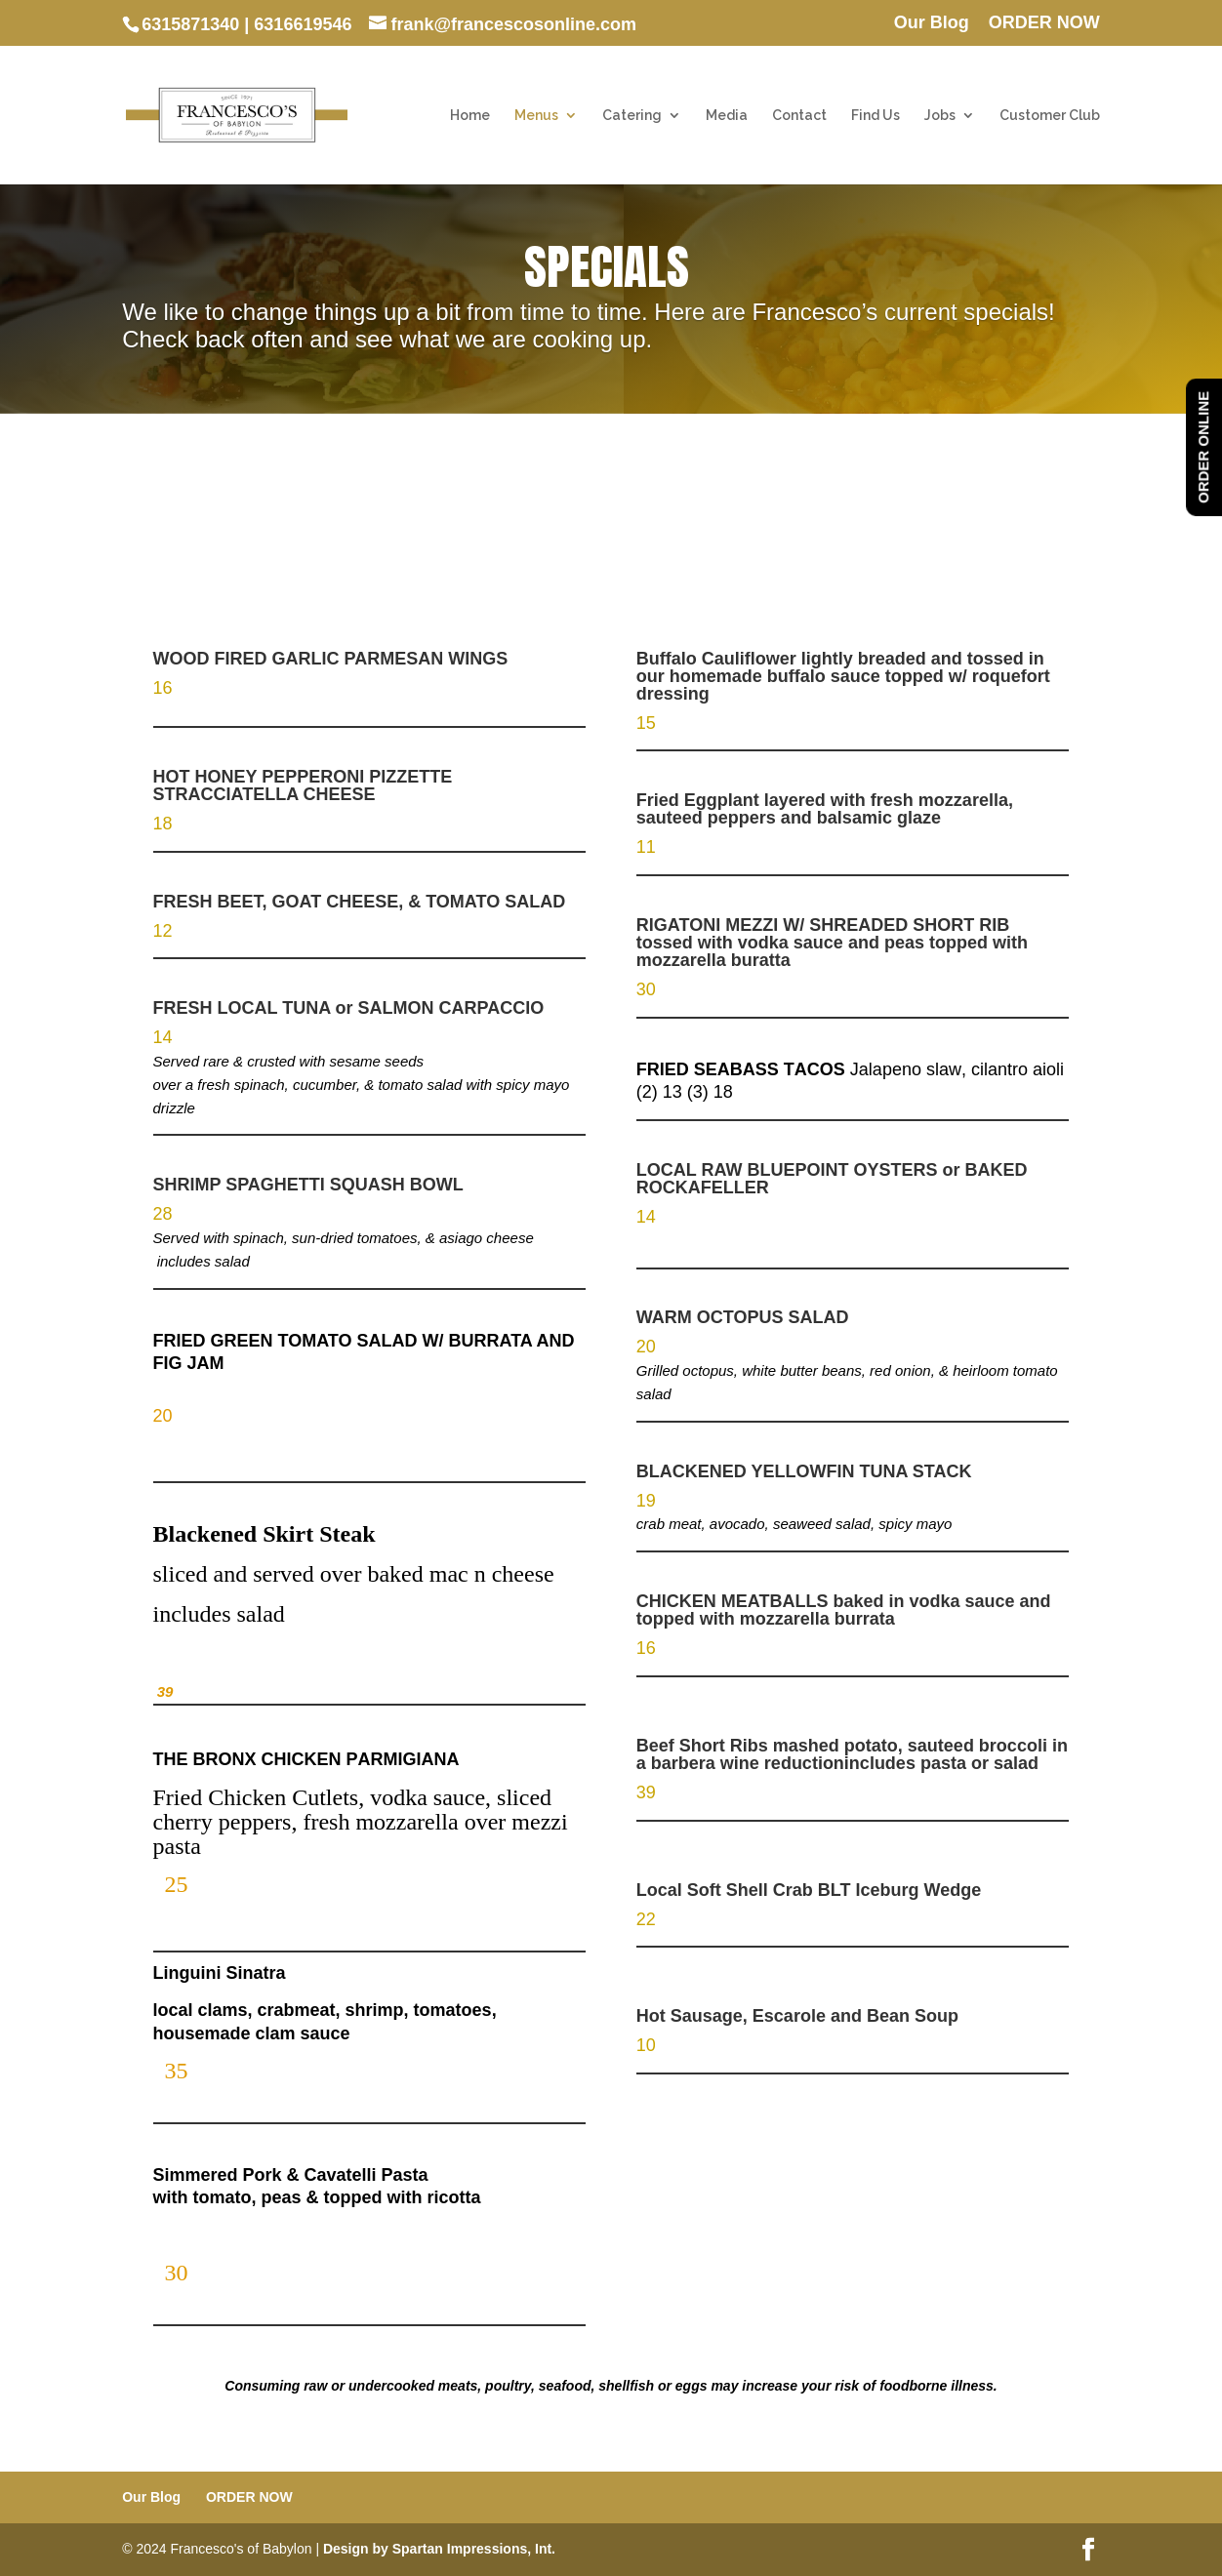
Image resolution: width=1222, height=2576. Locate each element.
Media (727, 115)
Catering (632, 115)
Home (470, 115)
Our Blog (931, 23)
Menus (536, 115)
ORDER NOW (1044, 23)
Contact (799, 115)
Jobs (940, 115)
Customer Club (1049, 115)
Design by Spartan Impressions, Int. (439, 2548)
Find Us (875, 115)
